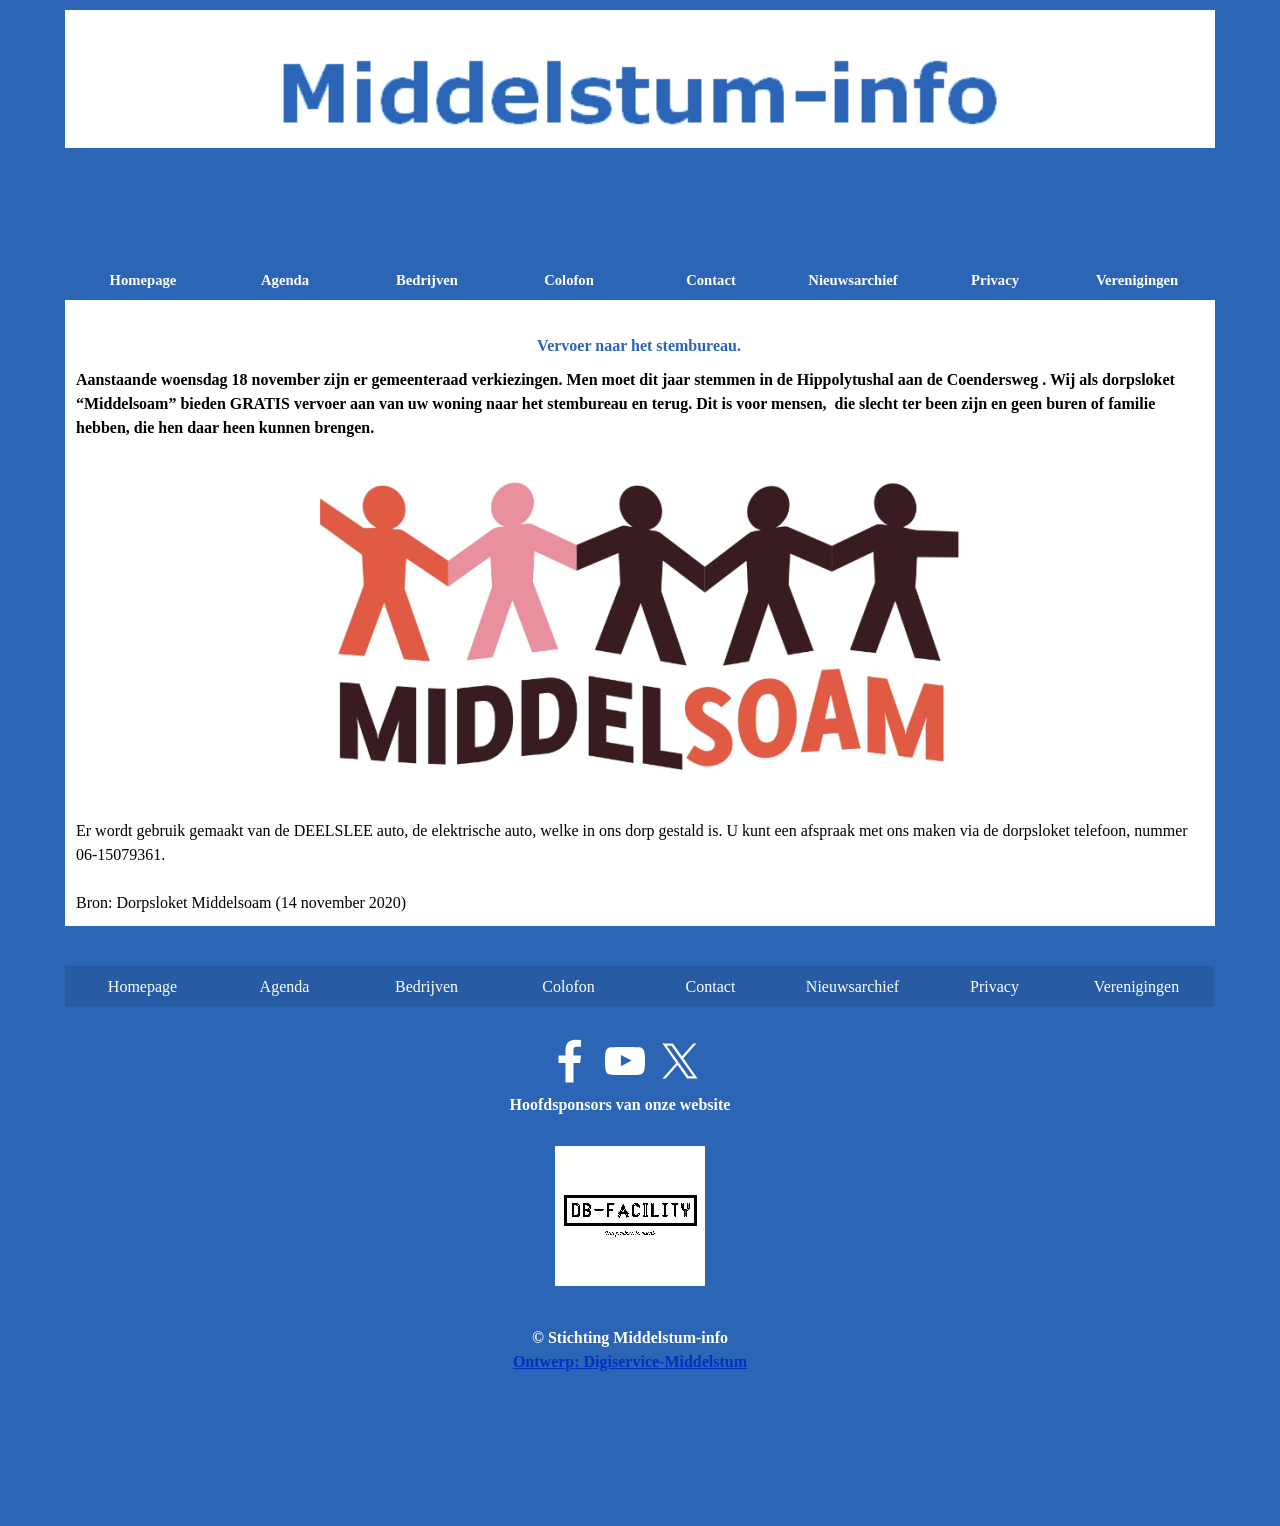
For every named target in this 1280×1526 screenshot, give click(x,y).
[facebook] (570, 1061)
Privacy (995, 280)
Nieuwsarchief (852, 280)
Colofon (569, 280)
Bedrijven (427, 280)
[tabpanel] (640, 641)
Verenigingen (1137, 280)
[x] (680, 1061)
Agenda (285, 280)
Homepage (143, 280)
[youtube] (625, 1061)
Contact (711, 280)
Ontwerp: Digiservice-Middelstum (630, 1361)
